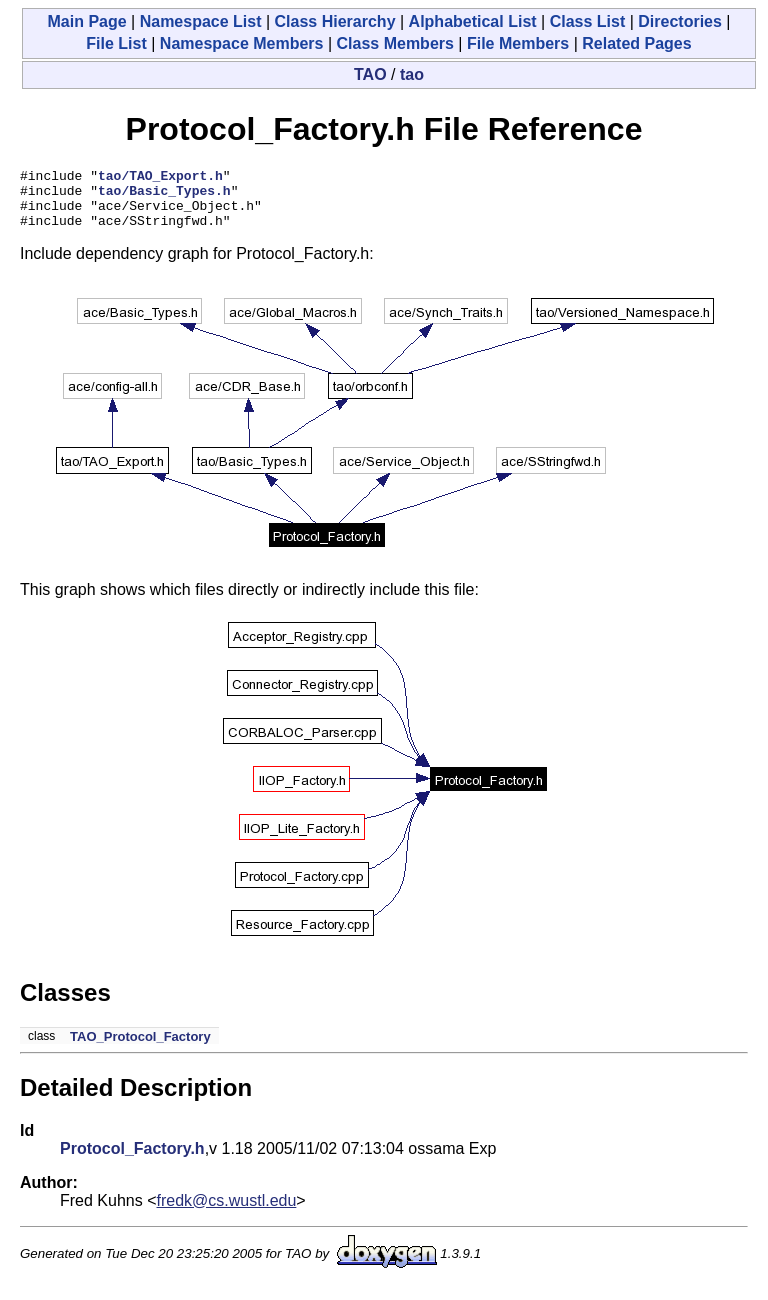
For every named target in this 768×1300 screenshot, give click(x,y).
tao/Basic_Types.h (164, 196)
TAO (370, 74)
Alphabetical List (473, 21)
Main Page (86, 21)
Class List (588, 21)
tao (412, 74)
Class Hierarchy (335, 21)
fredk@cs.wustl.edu (227, 1212)
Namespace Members (242, 43)
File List (116, 43)
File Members (518, 43)
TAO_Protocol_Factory (140, 1048)
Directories (680, 21)
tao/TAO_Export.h (160, 178)
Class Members (395, 43)
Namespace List (201, 21)
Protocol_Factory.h (132, 1160)
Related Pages (636, 43)
